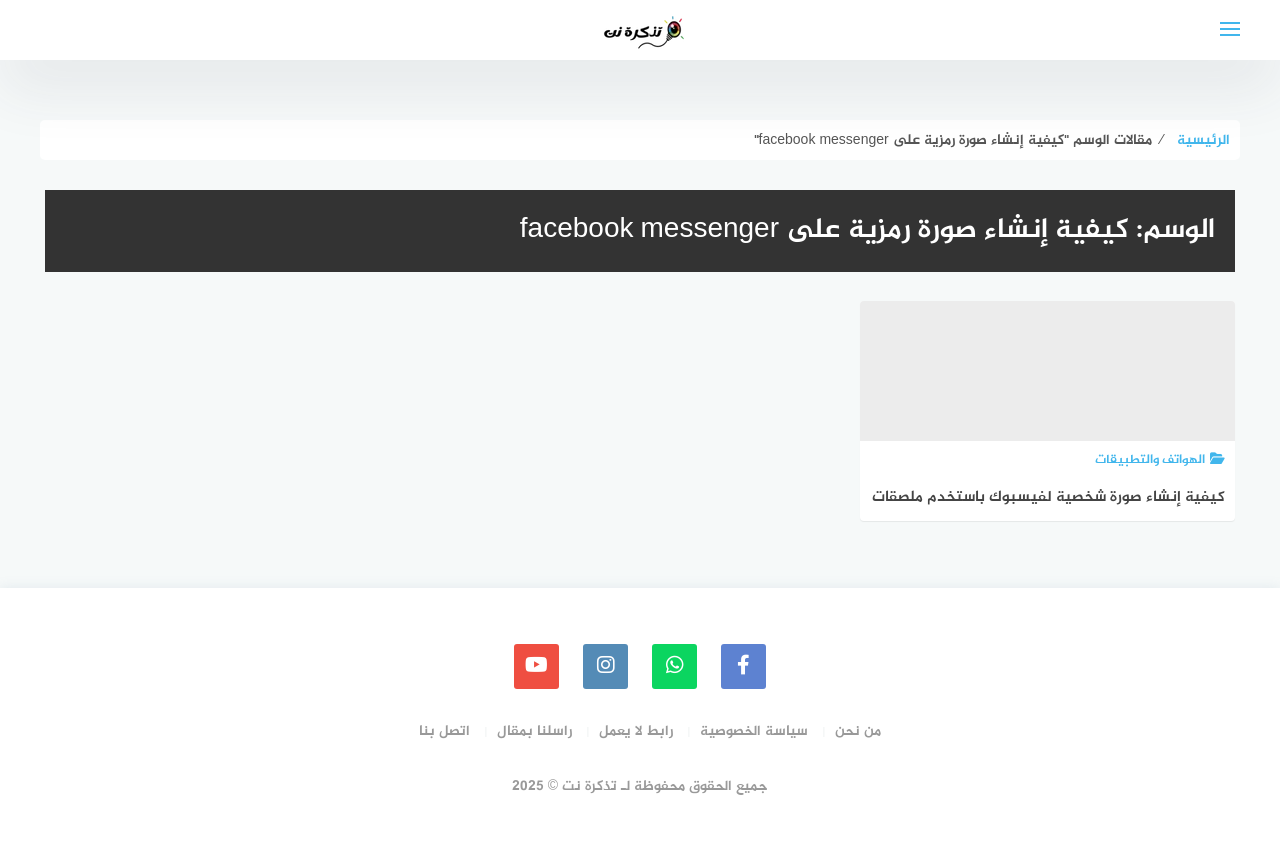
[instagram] (605, 666)
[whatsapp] (674, 666)
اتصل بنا (444, 731)
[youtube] (536, 666)
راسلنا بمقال (534, 731)
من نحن (858, 731)
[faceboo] (743, 666)
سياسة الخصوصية (754, 731)
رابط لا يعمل (636, 731)
